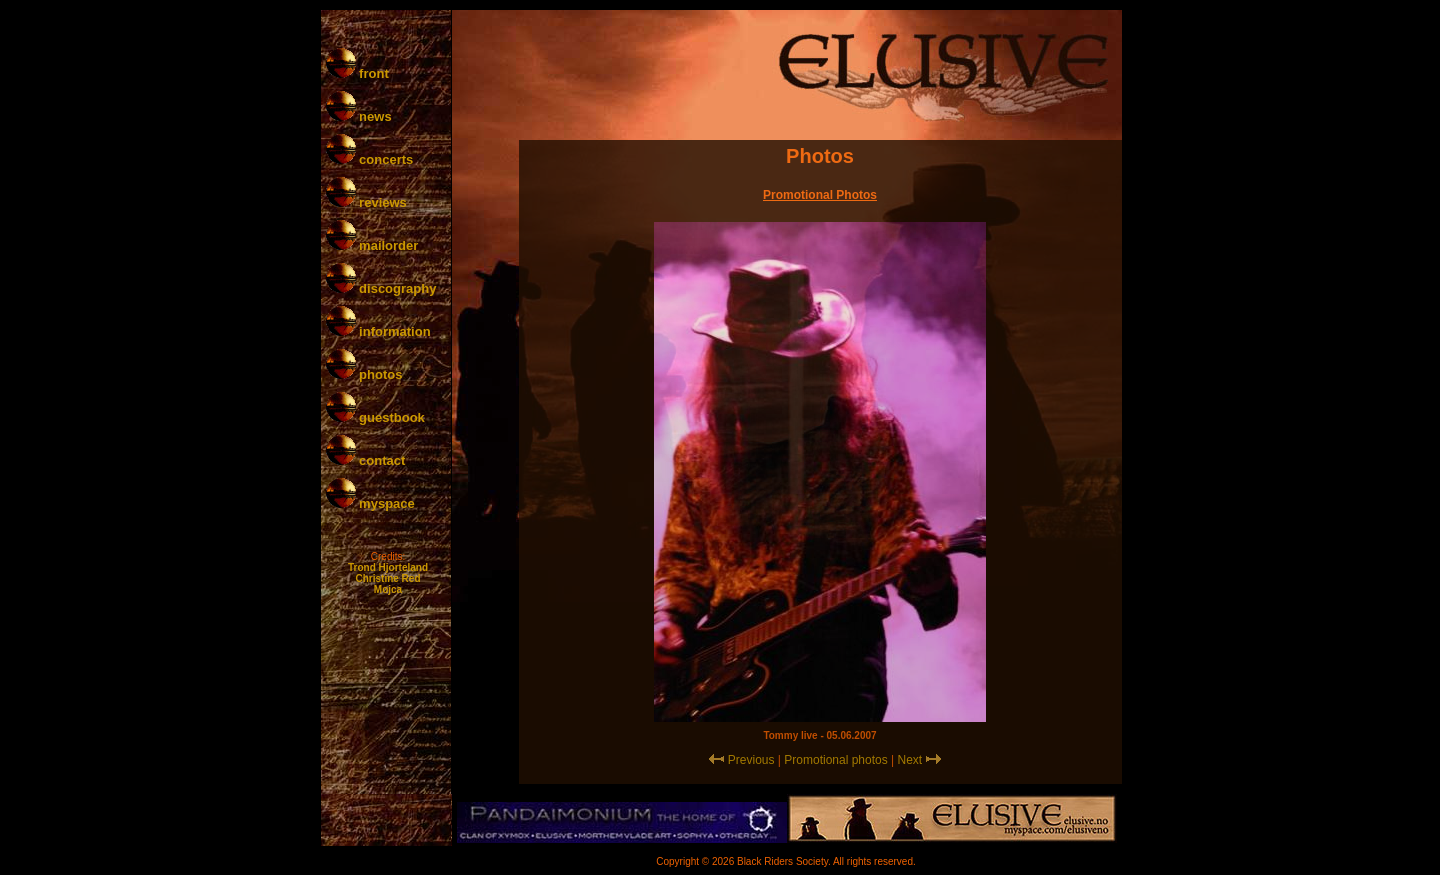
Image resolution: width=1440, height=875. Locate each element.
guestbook (375, 417)
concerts (370, 159)
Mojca (388, 589)
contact (366, 460)
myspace (370, 503)
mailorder (372, 245)
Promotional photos (835, 760)
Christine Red (387, 578)
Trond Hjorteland (388, 567)
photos (364, 374)
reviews (366, 202)
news (359, 116)
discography (381, 288)
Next (910, 760)
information (378, 331)
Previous (751, 760)
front (357, 73)
